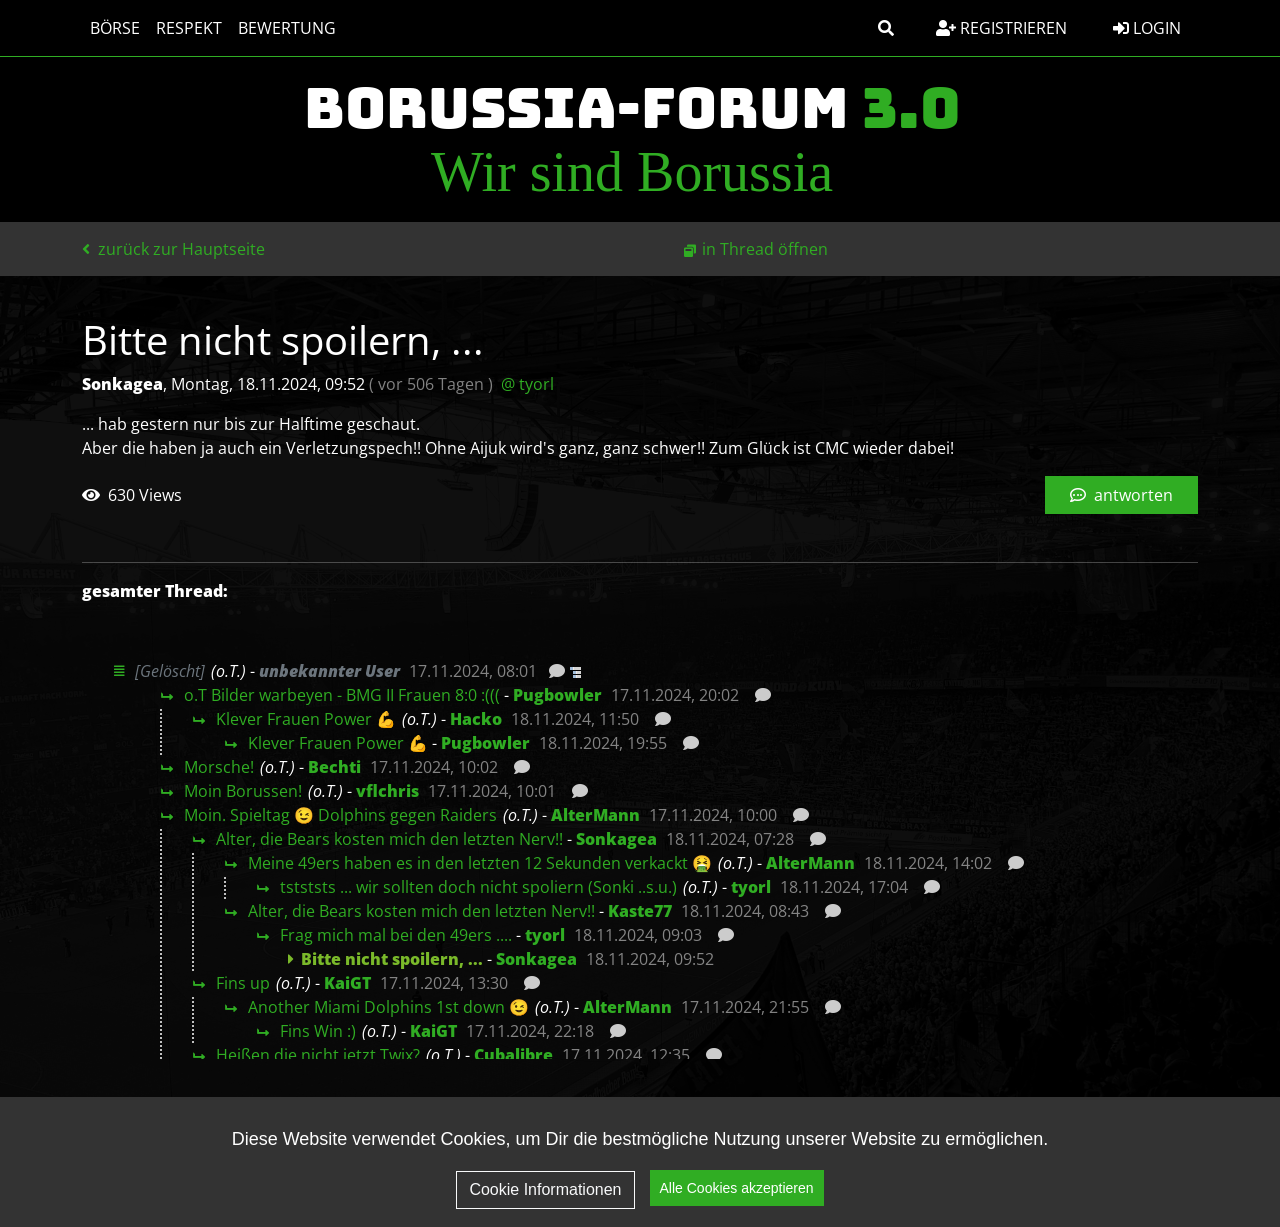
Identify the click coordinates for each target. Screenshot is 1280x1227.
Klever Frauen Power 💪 (306, 719)
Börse (115, 28)
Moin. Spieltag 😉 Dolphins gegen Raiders (340, 815)
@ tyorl (527, 384)
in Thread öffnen (765, 249)
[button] (886, 28)
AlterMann (595, 815)
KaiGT (347, 983)
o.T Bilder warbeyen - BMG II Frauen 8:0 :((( (342, 695)
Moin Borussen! (243, 791)
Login (1147, 28)
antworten (1121, 495)
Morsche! (219, 767)
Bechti (334, 767)
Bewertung (287, 28)
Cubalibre (513, 1055)
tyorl (751, 887)
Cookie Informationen (545, 1189)
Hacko (476, 719)
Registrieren (1001, 28)
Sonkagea (616, 839)
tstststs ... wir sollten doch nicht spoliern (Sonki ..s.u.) (478, 887)
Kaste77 (640, 911)
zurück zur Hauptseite (173, 249)
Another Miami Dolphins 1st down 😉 (388, 1007)
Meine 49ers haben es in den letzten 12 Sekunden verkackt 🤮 (480, 863)
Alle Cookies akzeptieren (737, 1188)
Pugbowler (557, 695)
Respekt (189, 28)
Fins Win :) (318, 1031)
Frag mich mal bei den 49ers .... (396, 935)
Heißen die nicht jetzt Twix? (318, 1055)
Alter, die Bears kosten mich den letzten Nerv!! (389, 839)
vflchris (387, 791)
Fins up (243, 983)
